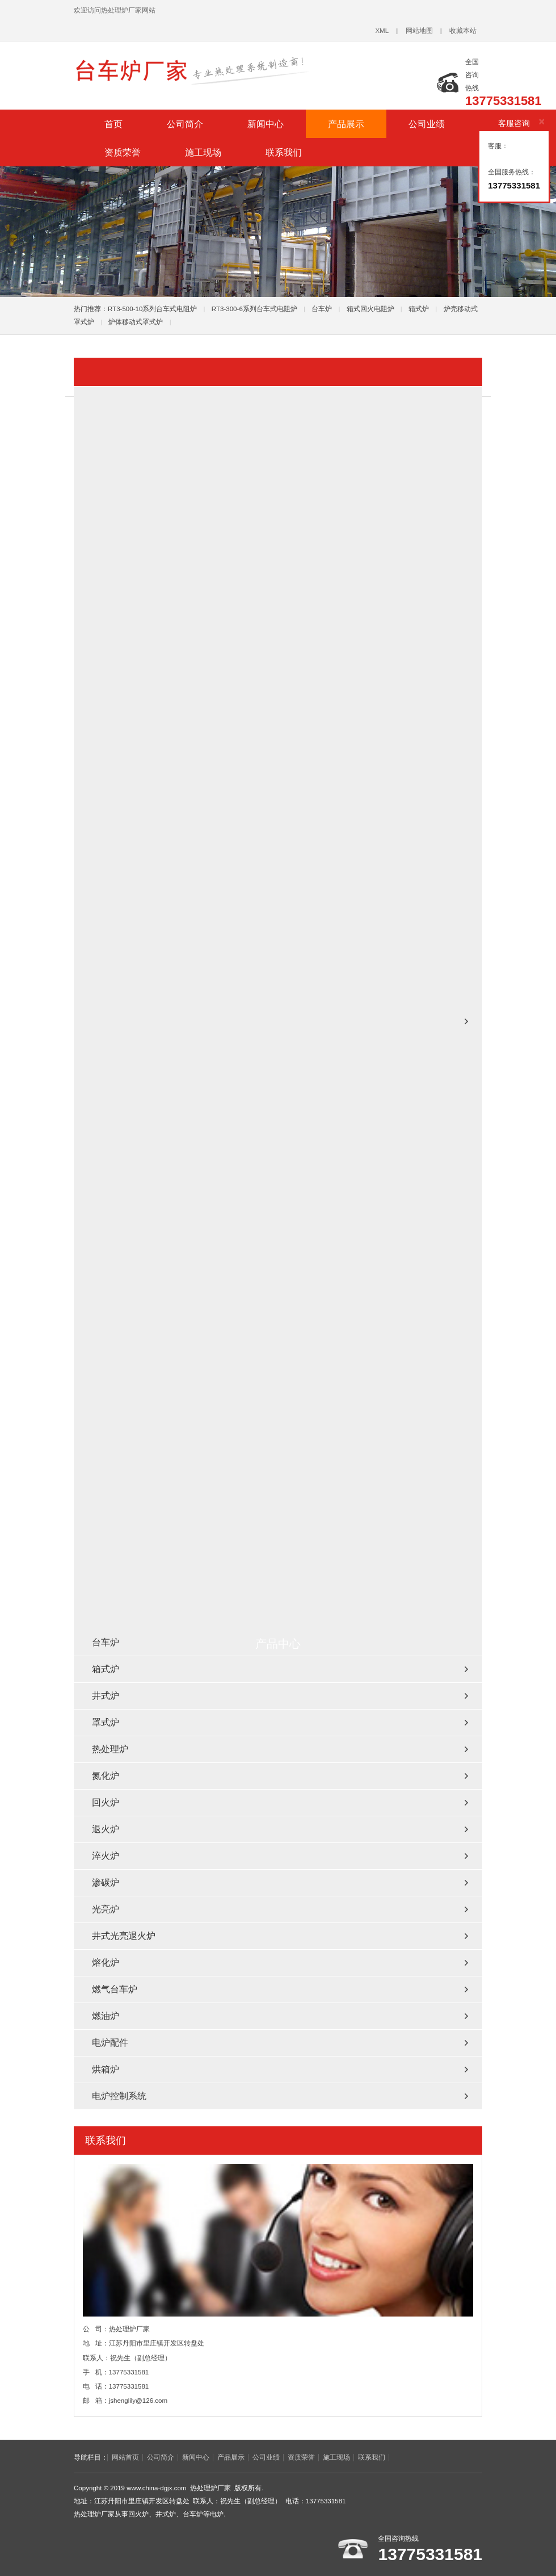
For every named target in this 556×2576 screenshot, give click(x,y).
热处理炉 (110, 1749)
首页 (113, 124)
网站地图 (419, 30)
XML (382, 30)
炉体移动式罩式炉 (135, 322)
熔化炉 (105, 1962)
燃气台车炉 (114, 1989)
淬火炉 (105, 1856)
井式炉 (105, 1695)
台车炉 (321, 308)
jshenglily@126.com (138, 2400)
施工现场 (203, 152)
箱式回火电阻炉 (370, 308)
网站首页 (125, 2457)
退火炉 (105, 1829)
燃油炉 (105, 2016)
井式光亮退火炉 (123, 1936)
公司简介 (185, 124)
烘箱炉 (105, 2069)
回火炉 (105, 1802)
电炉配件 (110, 2042)
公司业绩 (426, 124)
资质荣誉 (122, 152)
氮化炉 (105, 1776)
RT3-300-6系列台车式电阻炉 (254, 308)
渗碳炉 (105, 1882)
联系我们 (284, 152)
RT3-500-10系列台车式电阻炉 (152, 308)
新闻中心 (265, 124)
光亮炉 (105, 1909)
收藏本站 (463, 30)
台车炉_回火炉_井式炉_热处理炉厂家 (215, 69)
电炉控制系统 (119, 2096)
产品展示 (346, 124)
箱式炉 (418, 308)
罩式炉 (105, 1722)
